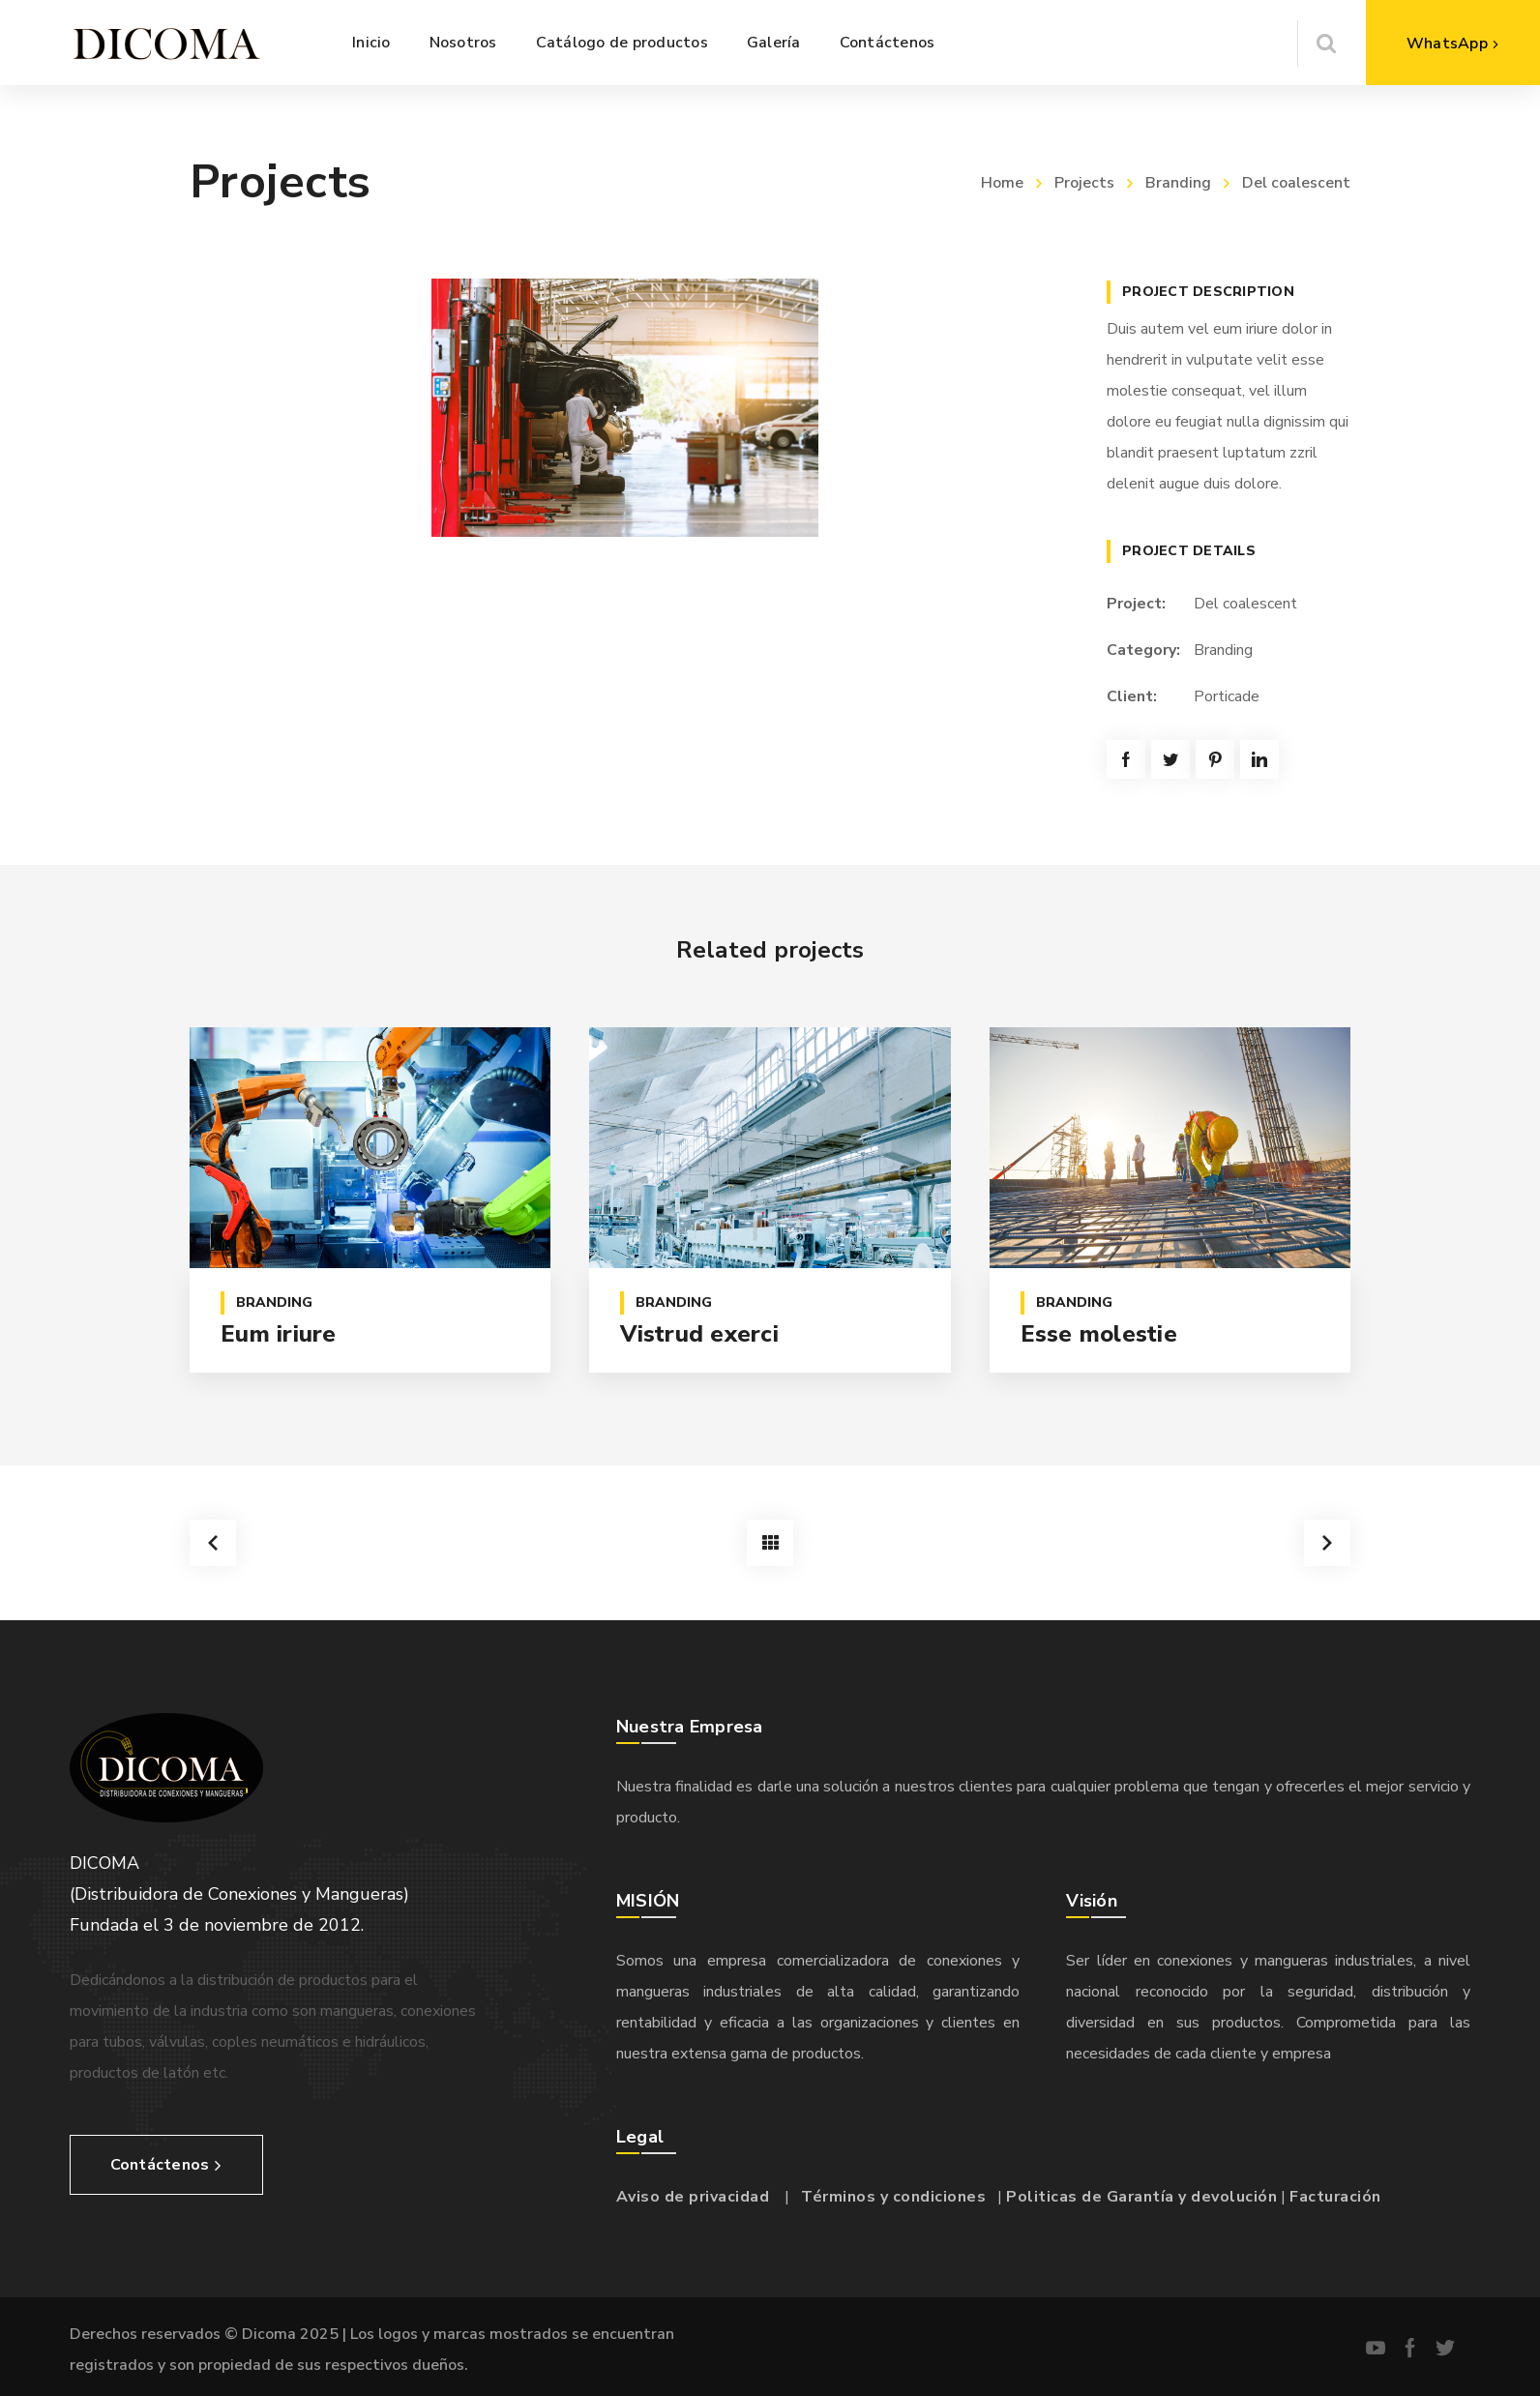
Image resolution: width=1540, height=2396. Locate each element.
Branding (1178, 182)
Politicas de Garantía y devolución (1141, 2196)
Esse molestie (1099, 1333)
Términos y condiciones (893, 2196)
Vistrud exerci (699, 1333)
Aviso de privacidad (693, 2196)
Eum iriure (279, 1333)
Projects (1084, 182)
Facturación (1335, 2196)
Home (1002, 182)
